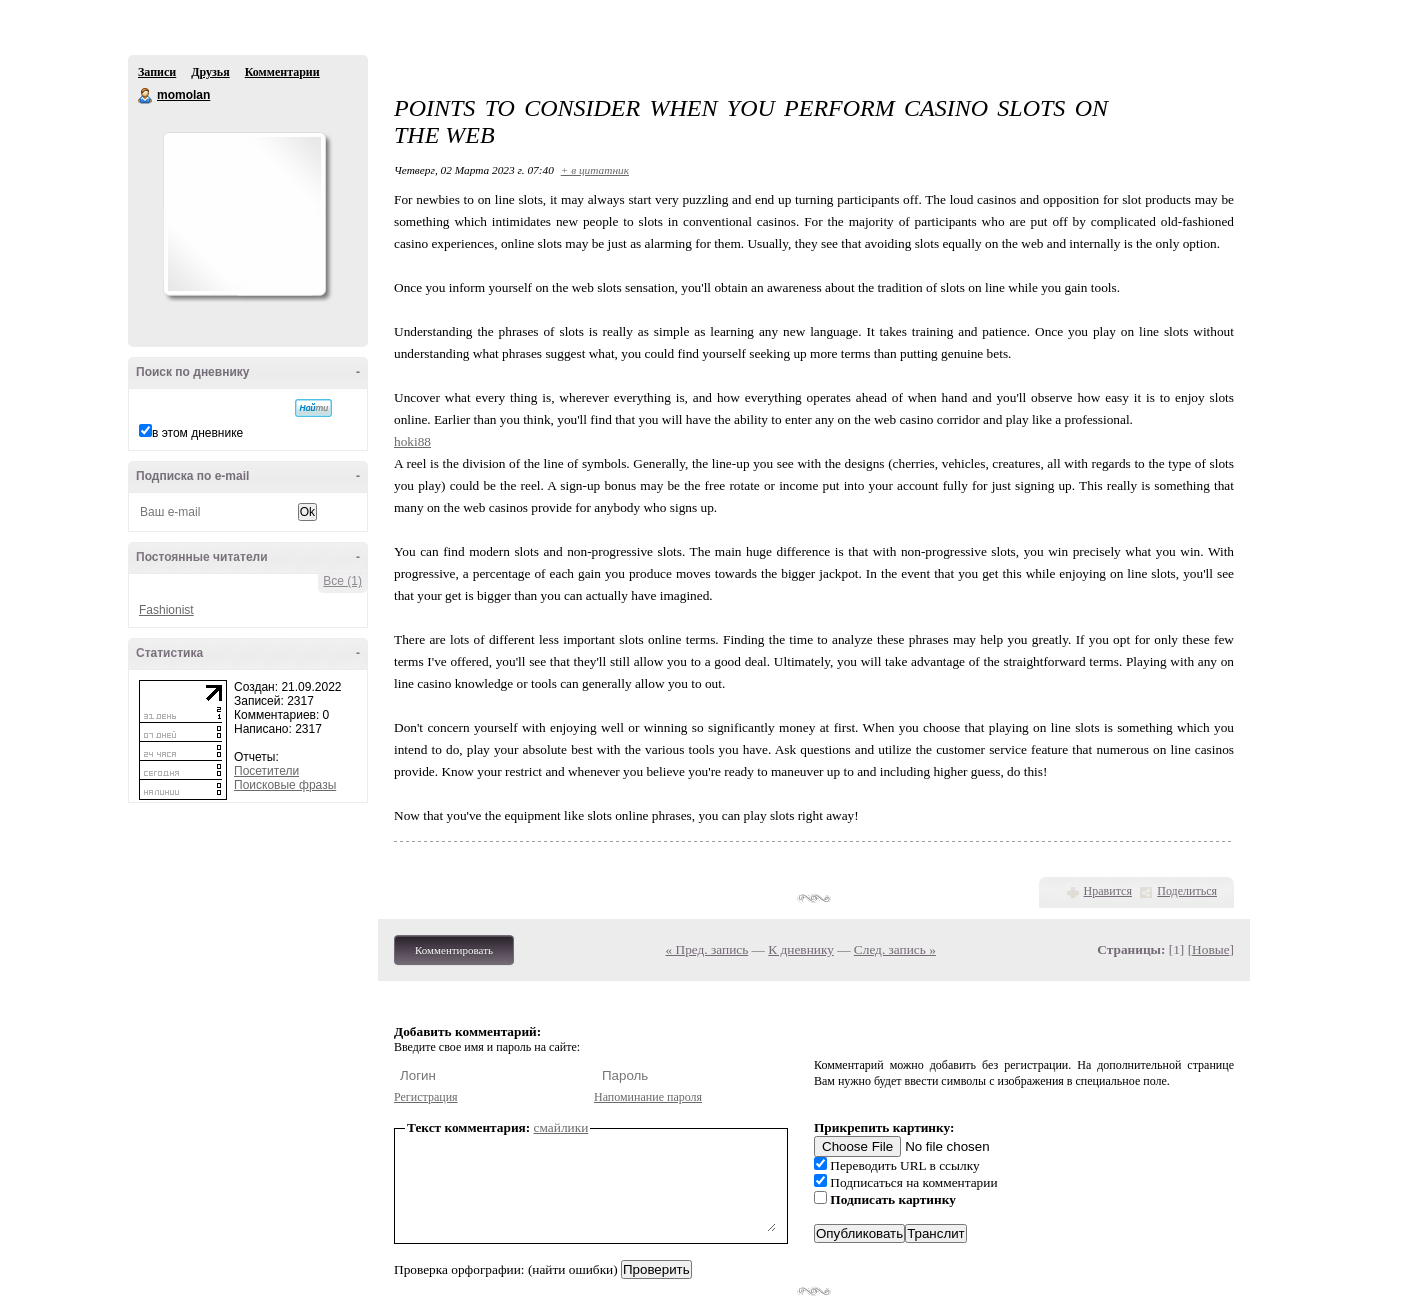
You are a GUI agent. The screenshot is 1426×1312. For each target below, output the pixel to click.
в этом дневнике (197, 433)
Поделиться (1187, 891)
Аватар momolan (244, 214)
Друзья (210, 72)
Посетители (266, 771)
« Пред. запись (707, 949)
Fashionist (166, 610)
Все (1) (342, 581)
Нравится (1108, 891)
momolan (146, 96)
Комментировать (454, 950)
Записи (157, 72)
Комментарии (282, 72)
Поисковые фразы (285, 785)
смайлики (561, 1127)
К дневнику (801, 949)
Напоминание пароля (648, 1097)
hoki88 (412, 441)
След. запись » (895, 949)
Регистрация (426, 1097)
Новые (1210, 949)
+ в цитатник (595, 170)
